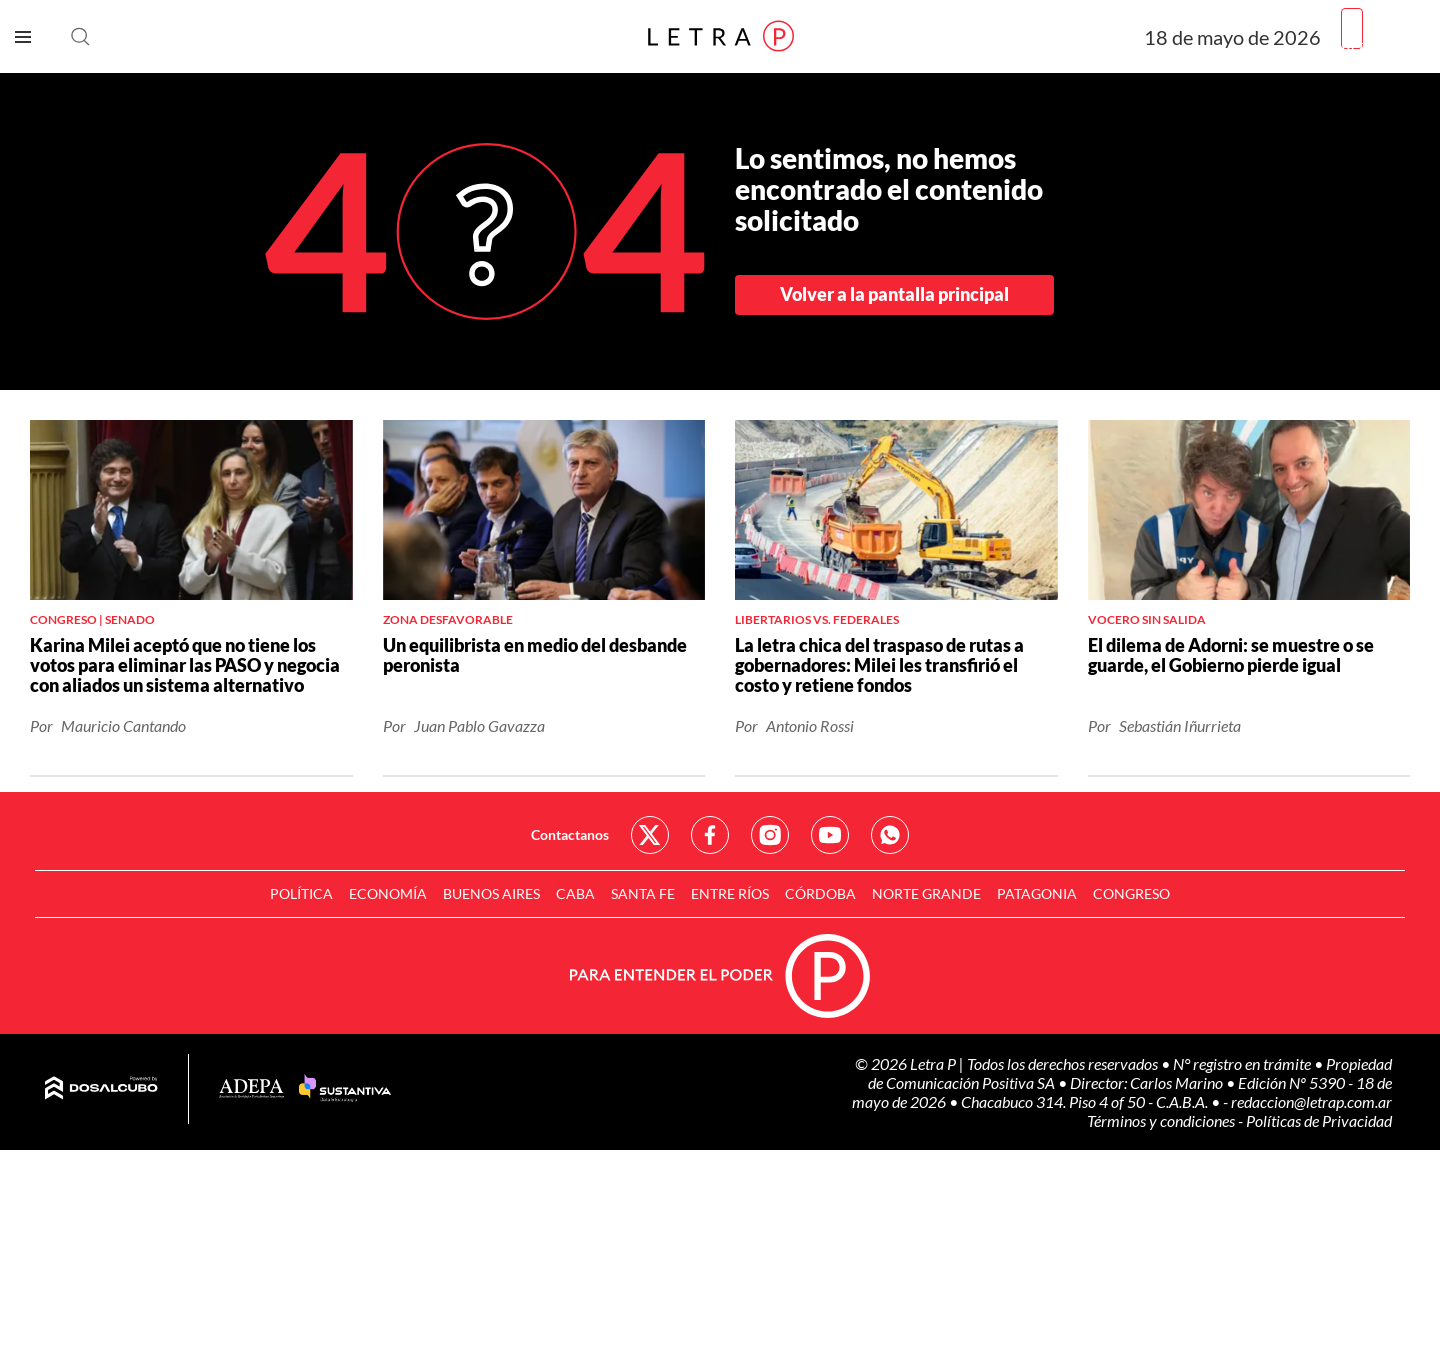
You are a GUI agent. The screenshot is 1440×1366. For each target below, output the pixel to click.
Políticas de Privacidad (1319, 1120)
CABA (575, 893)
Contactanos (570, 834)
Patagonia (1037, 893)
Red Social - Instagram (770, 835)
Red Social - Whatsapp (890, 835)
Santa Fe (643, 893)
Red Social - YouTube (830, 835)
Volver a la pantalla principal (894, 294)
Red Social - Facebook (710, 835)
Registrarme (1383, 44)
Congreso (1131, 893)
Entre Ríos (730, 893)
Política (301, 893)
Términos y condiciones (1162, 1120)
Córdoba (820, 893)
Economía (388, 893)
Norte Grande (926, 893)
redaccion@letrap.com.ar (1311, 1101)
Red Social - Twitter (650, 835)
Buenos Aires (491, 893)
